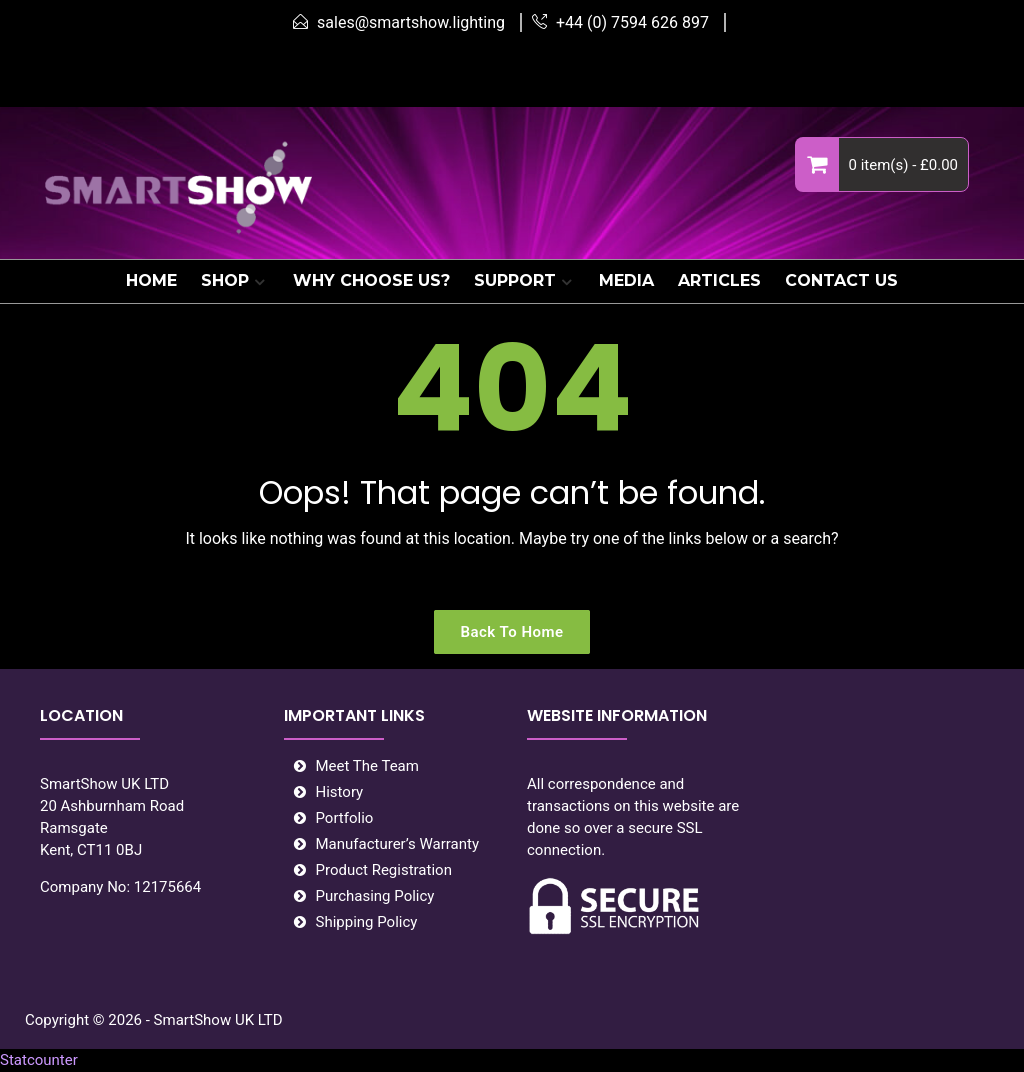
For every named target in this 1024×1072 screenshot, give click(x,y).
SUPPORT (515, 280)
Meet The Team (367, 766)
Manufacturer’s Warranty (398, 844)
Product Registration (384, 870)
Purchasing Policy (375, 896)
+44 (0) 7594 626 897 (632, 22)
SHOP (225, 280)
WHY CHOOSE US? (371, 280)
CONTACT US (841, 280)
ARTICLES (719, 280)
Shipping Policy (367, 922)
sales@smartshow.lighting (411, 22)
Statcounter (39, 1060)
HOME (151, 280)
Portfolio (345, 818)
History (340, 792)
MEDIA (626, 280)
